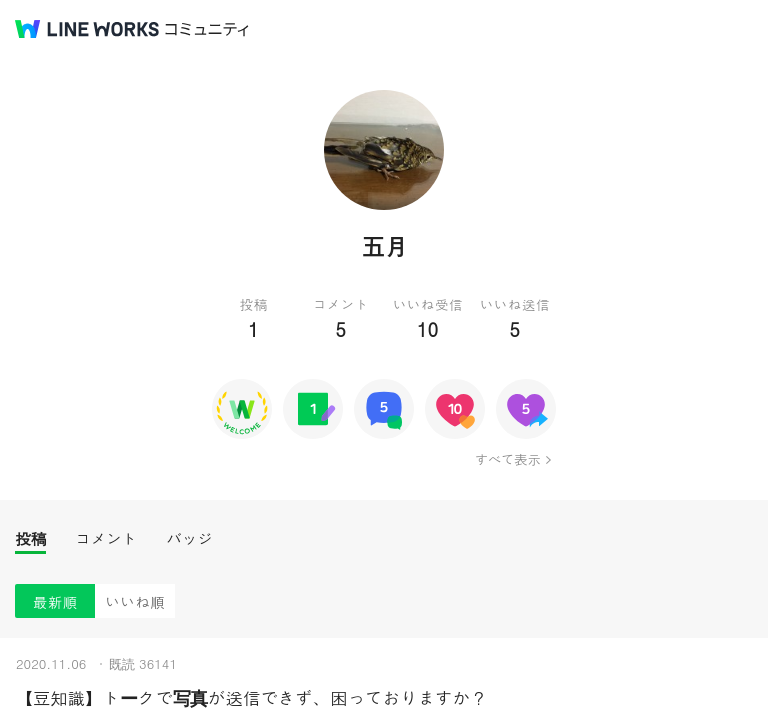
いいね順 (135, 601)
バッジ (189, 538)
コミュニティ (207, 29)
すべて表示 (507, 459)
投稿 (30, 538)
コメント (106, 538)
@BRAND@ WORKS (87, 29)
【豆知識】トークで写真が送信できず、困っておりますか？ (251, 697)
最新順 (55, 601)
